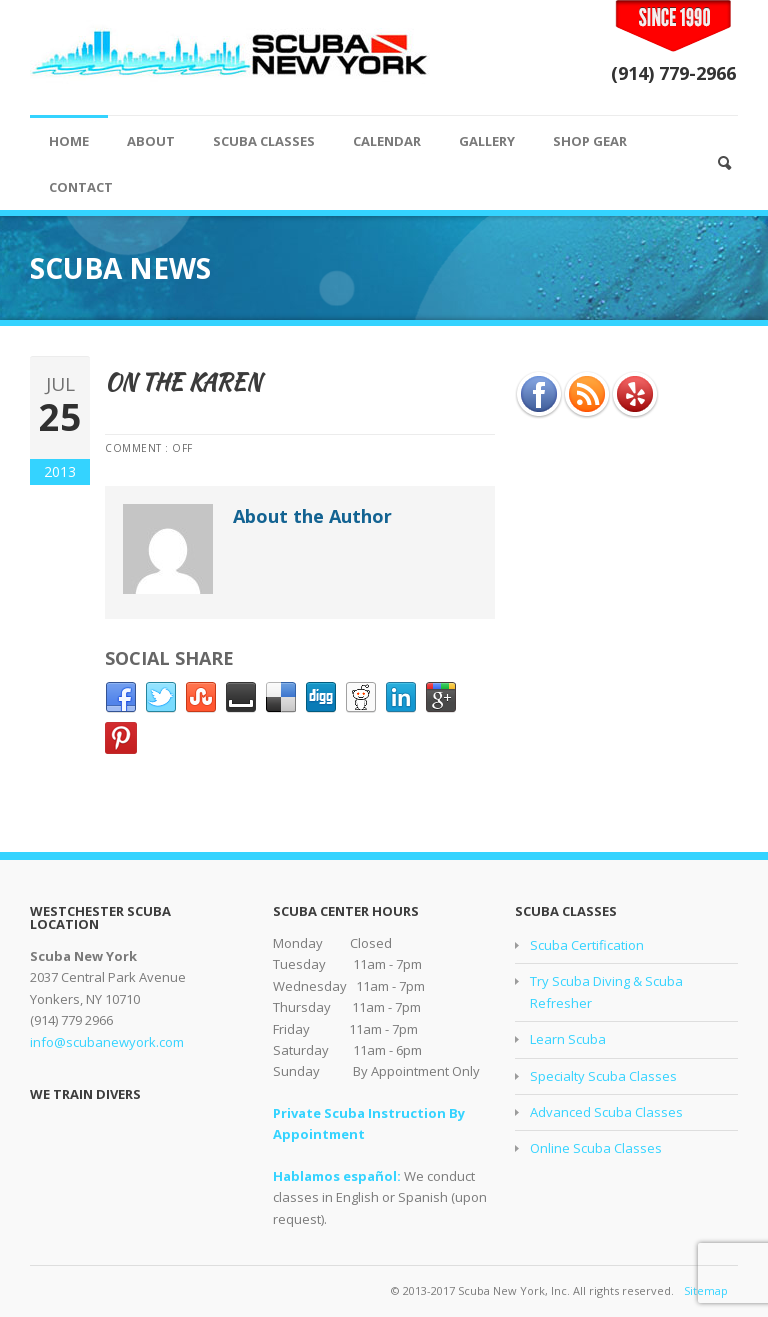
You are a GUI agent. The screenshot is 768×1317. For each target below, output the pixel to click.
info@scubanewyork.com (107, 1042)
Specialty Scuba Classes (603, 1076)
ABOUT (151, 141)
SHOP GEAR (590, 141)
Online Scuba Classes (596, 1148)
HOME (69, 141)
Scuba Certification (587, 945)
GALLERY (487, 141)
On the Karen (183, 382)
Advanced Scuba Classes (606, 1112)
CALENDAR (387, 141)
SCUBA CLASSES (264, 141)
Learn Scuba (568, 1039)
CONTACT (81, 187)
